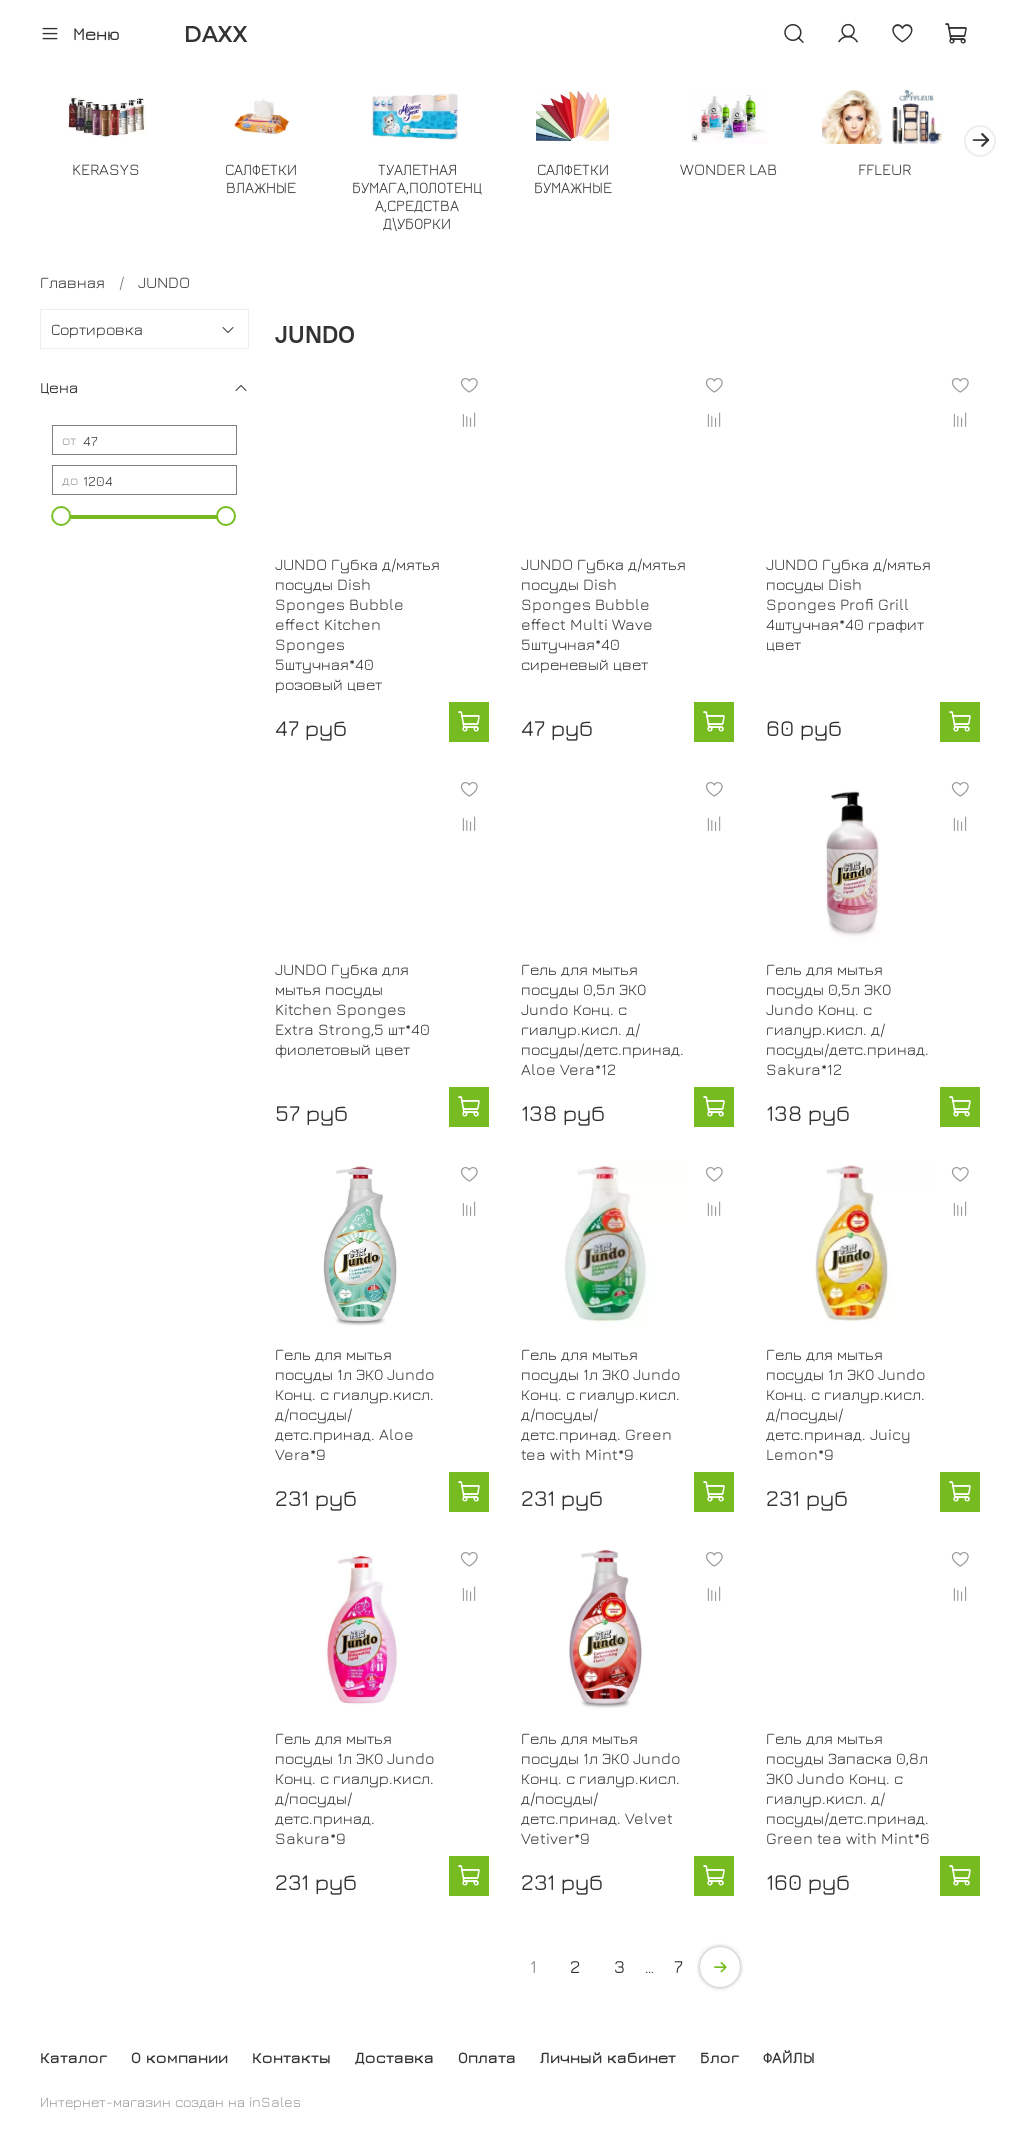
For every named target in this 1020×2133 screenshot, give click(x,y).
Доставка (394, 2057)
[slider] (62, 518)
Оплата (487, 2057)
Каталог (73, 2057)
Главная (72, 284)
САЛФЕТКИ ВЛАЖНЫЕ (269, 180)
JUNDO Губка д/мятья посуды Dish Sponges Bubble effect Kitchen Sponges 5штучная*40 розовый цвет (357, 626)
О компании (179, 2057)
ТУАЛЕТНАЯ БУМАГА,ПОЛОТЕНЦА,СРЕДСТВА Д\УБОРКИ (430, 198)
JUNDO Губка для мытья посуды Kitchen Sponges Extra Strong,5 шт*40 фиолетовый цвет (352, 1011)
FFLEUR (911, 171)
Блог (719, 2057)
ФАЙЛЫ (789, 2057)
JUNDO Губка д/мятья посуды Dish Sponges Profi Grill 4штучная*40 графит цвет (848, 606)
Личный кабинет (608, 2057)
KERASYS (108, 171)
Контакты (291, 2057)
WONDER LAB (750, 171)
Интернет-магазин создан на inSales (170, 2101)
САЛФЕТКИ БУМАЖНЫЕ (590, 180)
